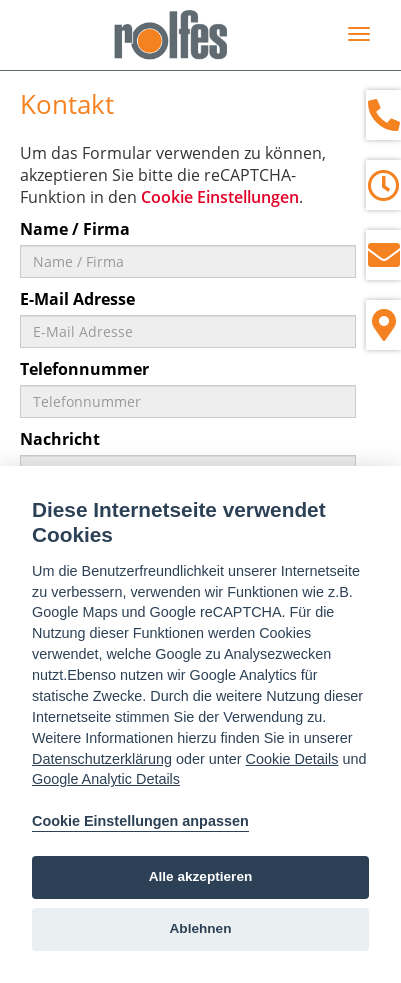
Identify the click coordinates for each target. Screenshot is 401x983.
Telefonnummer (84, 369)
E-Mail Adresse (77, 299)
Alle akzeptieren (201, 876)
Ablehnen (201, 928)
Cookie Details (292, 759)
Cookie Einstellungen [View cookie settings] (220, 197)
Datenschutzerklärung (102, 759)
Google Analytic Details (106, 779)
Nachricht (60, 439)
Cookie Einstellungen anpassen (140, 821)
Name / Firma (75, 229)
